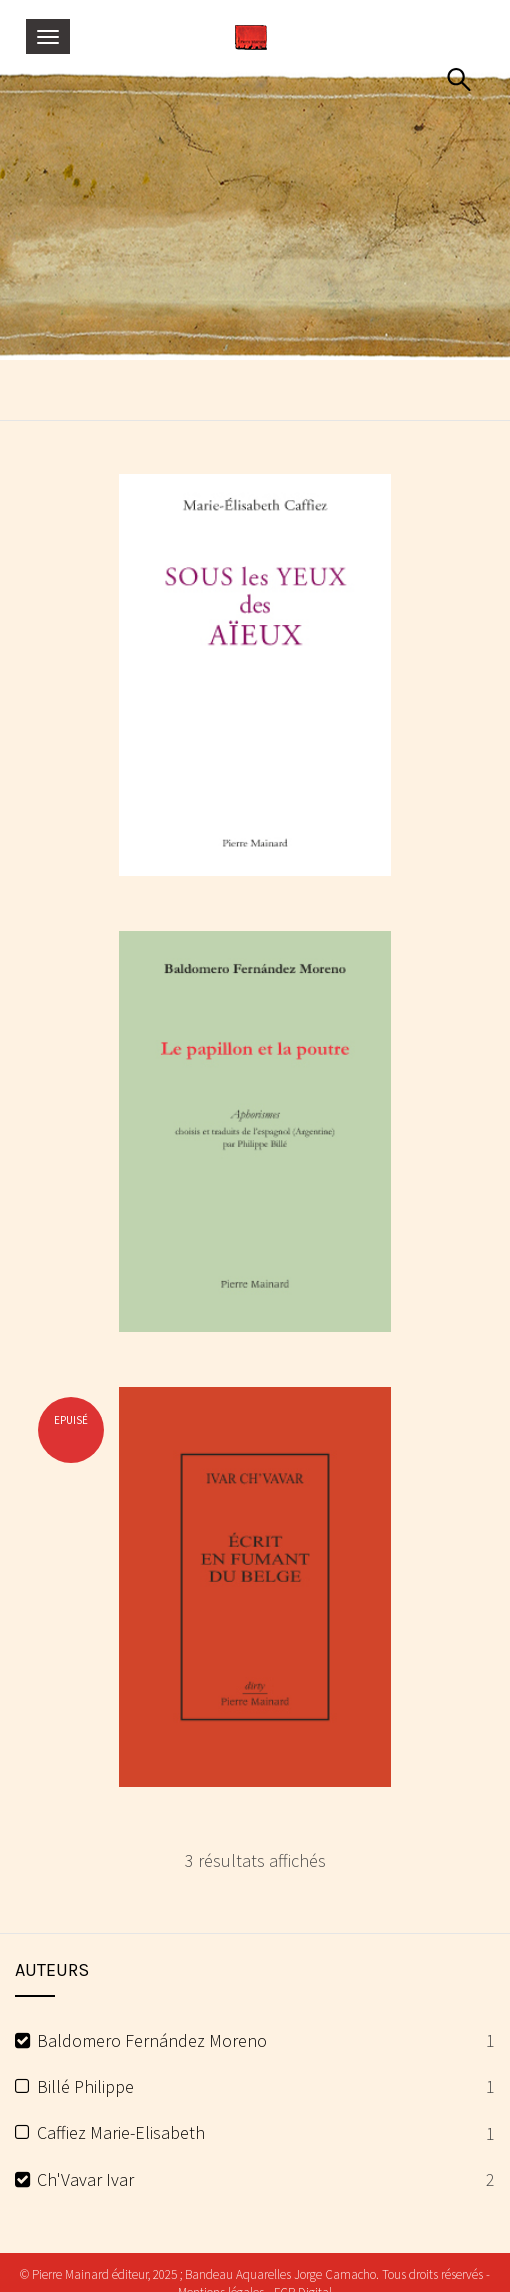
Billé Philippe (85, 2086)
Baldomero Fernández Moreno (152, 2040)
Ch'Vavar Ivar (85, 2179)
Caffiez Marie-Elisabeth (121, 2132)
